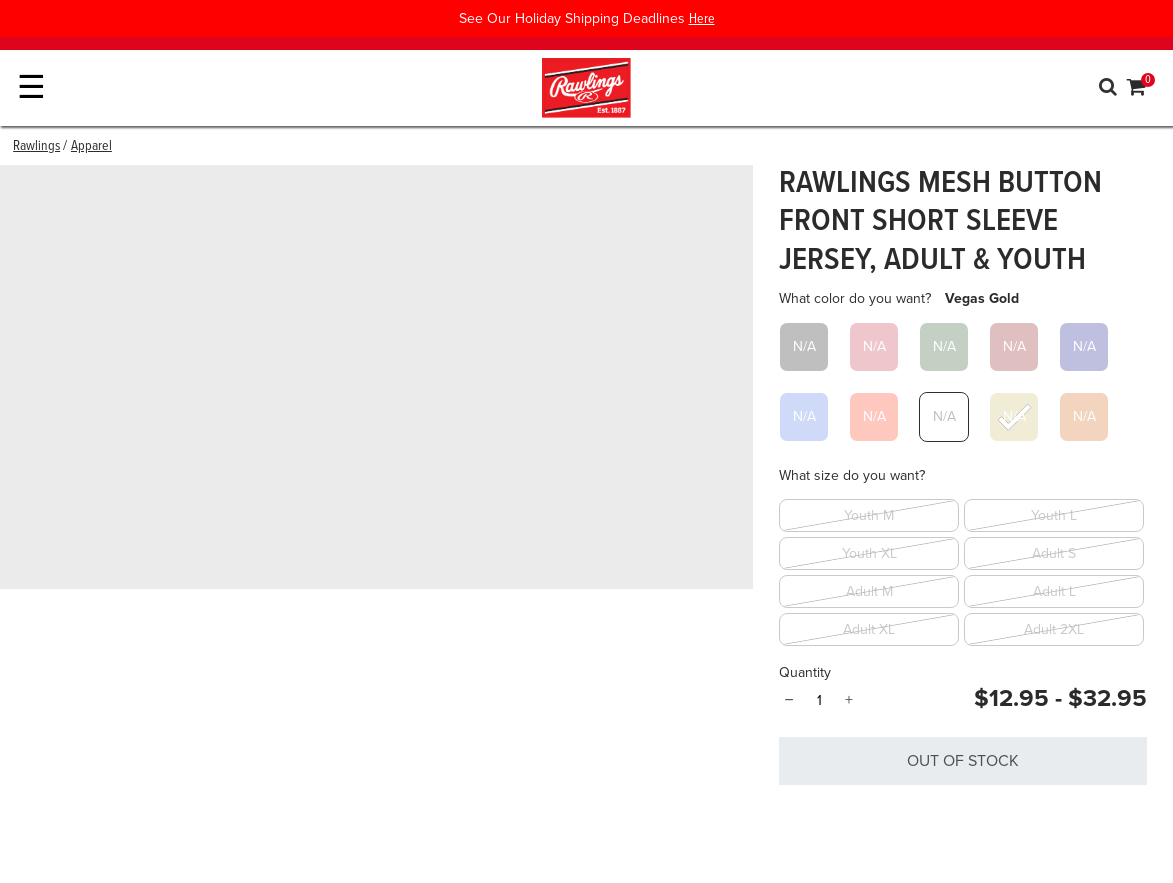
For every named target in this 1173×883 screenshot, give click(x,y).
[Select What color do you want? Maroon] (1014, 347)
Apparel (91, 146)
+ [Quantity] (849, 700)
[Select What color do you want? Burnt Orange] (1084, 417)
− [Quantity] (788, 700)
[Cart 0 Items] (1137, 90)
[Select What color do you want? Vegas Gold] (1014, 417)
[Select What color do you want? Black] (804, 347)
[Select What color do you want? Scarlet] (874, 417)
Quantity (805, 672)
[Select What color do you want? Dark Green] (944, 347)
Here (702, 19)
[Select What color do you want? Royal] (804, 417)
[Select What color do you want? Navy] (1084, 347)
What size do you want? (852, 475)
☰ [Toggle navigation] (31, 87)
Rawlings (36, 146)
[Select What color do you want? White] (944, 417)
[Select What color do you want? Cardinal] (874, 347)
